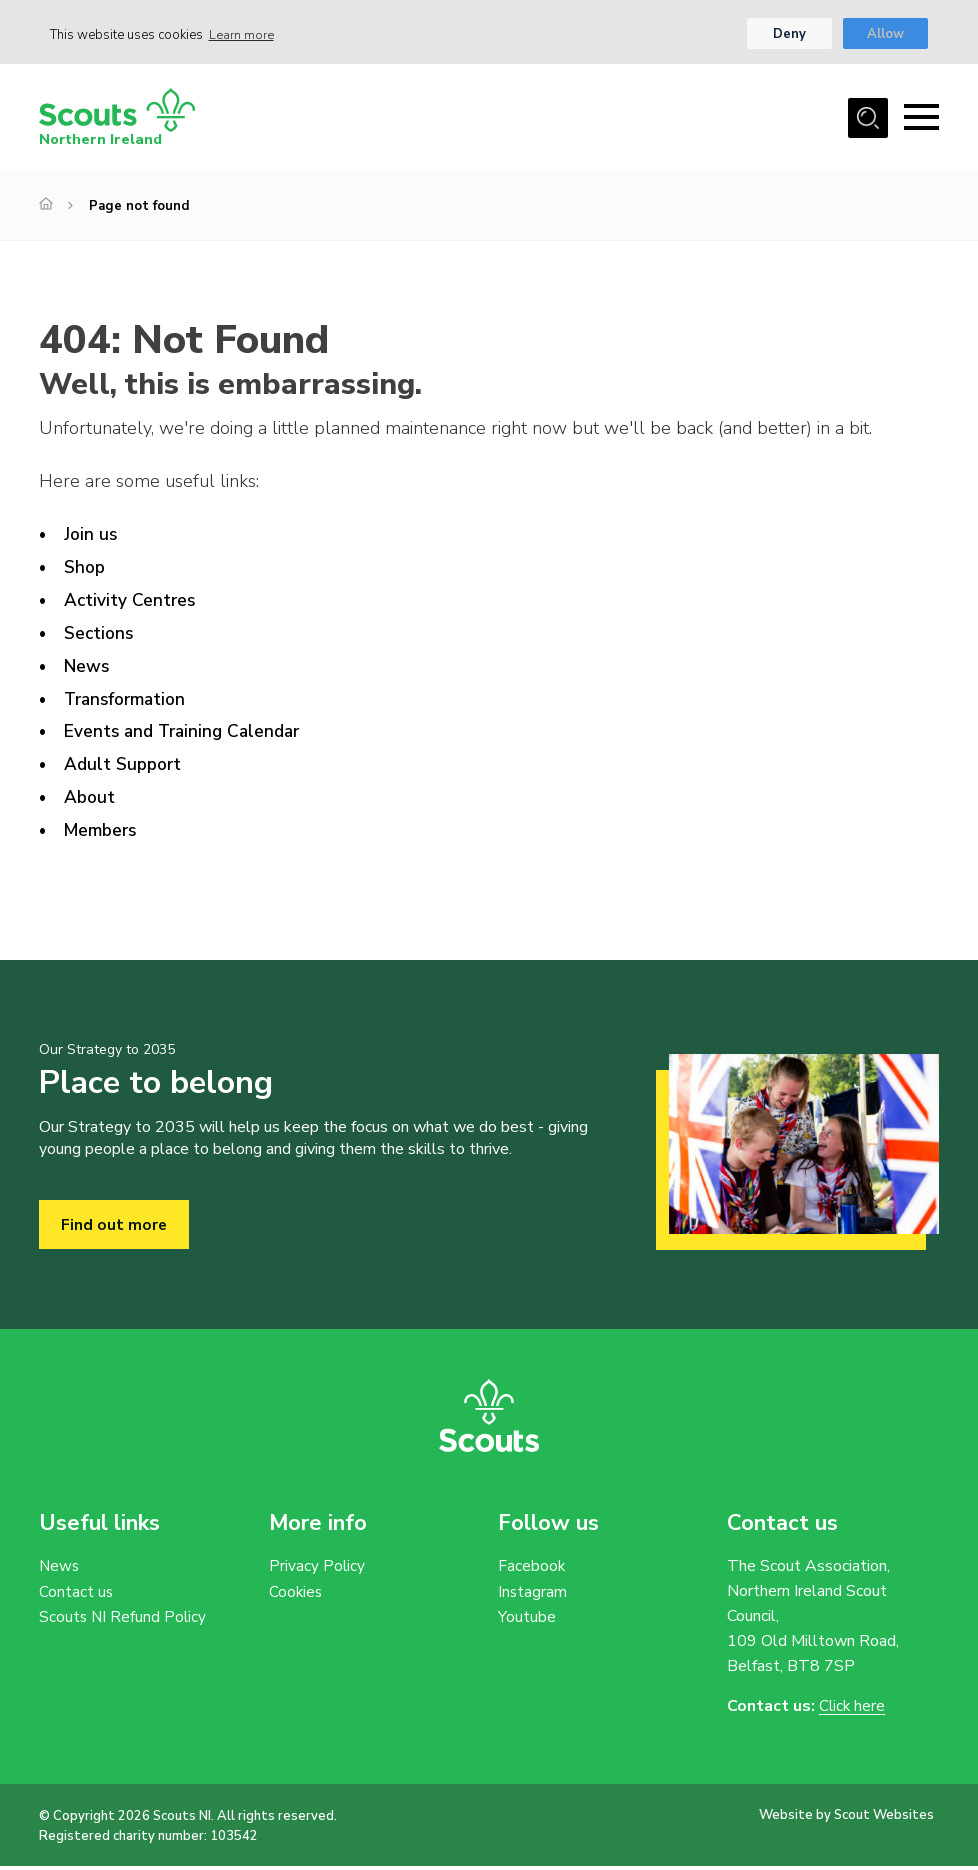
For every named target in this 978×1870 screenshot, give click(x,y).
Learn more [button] (242, 35)
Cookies (296, 1596)
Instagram (533, 1596)
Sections (100, 635)
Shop (85, 570)
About (90, 800)
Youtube (527, 1622)
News (87, 668)
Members (102, 833)
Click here (853, 1710)
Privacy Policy (317, 1570)
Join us (91, 537)
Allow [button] (885, 35)
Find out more (114, 1228)
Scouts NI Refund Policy (124, 1622)
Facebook (532, 1570)
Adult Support (125, 767)
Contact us (76, 1596)
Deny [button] (788, 35)
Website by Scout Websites (846, 1819)
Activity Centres (131, 602)
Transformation (128, 701)
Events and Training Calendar (187, 734)
